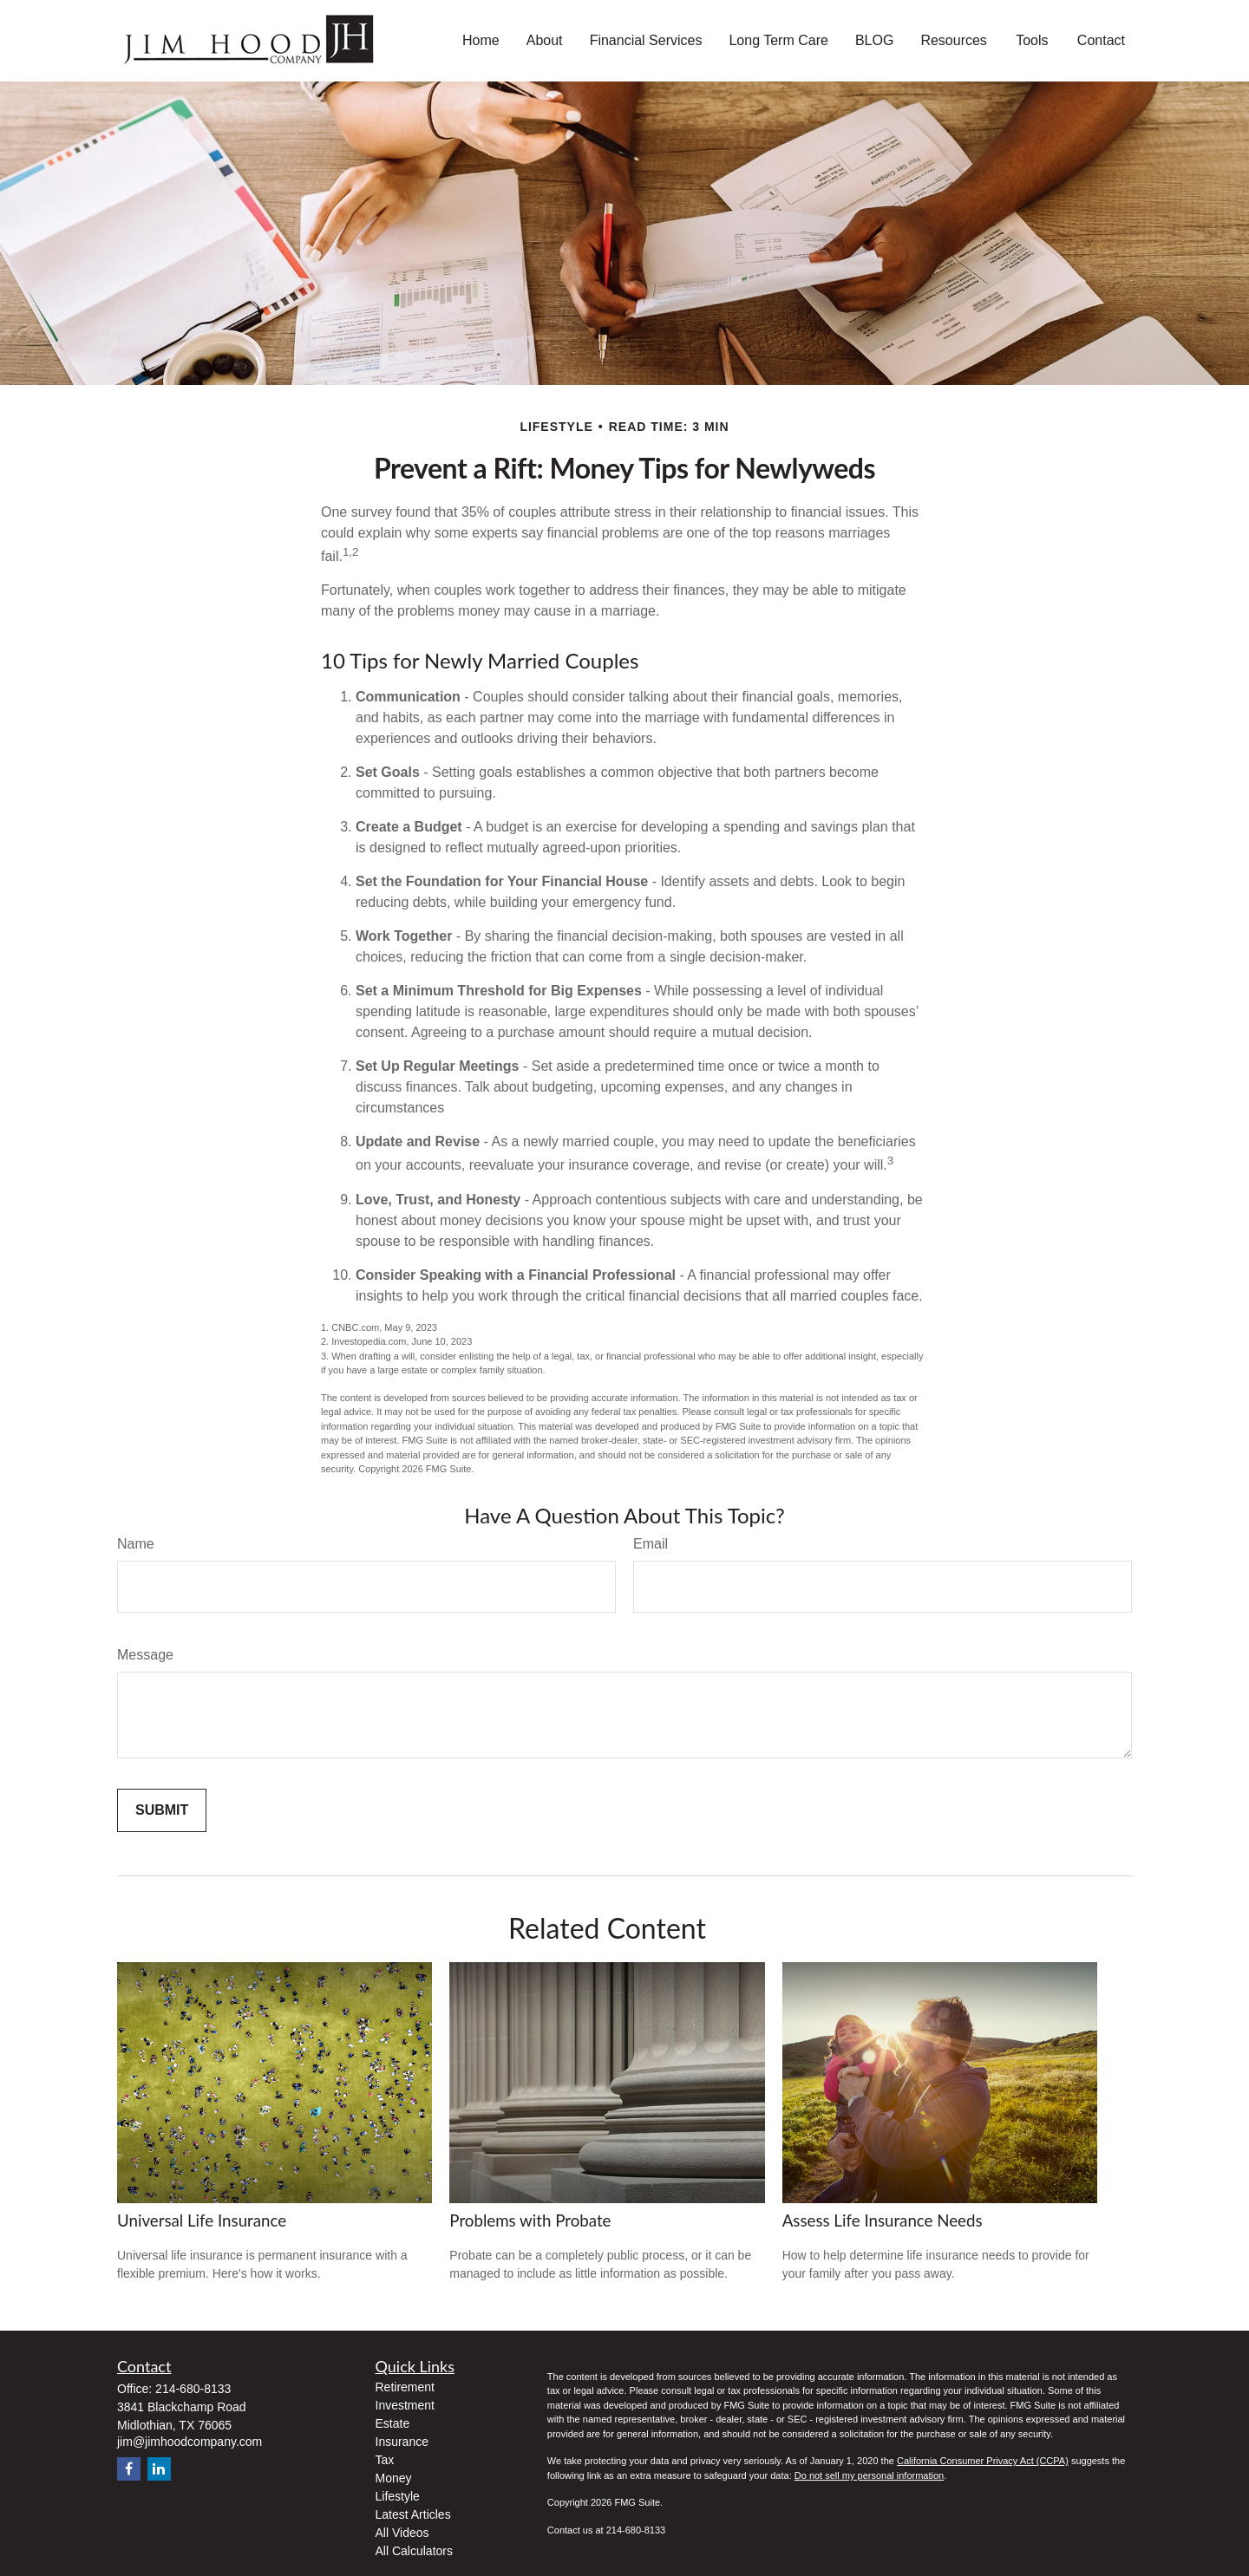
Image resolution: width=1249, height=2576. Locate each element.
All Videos (402, 2533)
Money (394, 2478)
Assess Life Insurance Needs (882, 2220)
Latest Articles (413, 2514)
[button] (481, 41)
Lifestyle (398, 2496)
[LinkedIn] (159, 2469)
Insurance (402, 2442)
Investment (405, 2405)
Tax (385, 2460)
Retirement (405, 2387)
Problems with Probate (530, 2220)
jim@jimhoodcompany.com (189, 2442)
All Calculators (414, 2551)
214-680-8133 (193, 2389)
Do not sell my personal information (869, 2475)
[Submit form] (161, 1810)
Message (145, 1654)
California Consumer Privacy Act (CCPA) (983, 2460)
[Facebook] (129, 2469)
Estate (393, 2423)
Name (135, 1543)
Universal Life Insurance (201, 2220)
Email (650, 1543)
